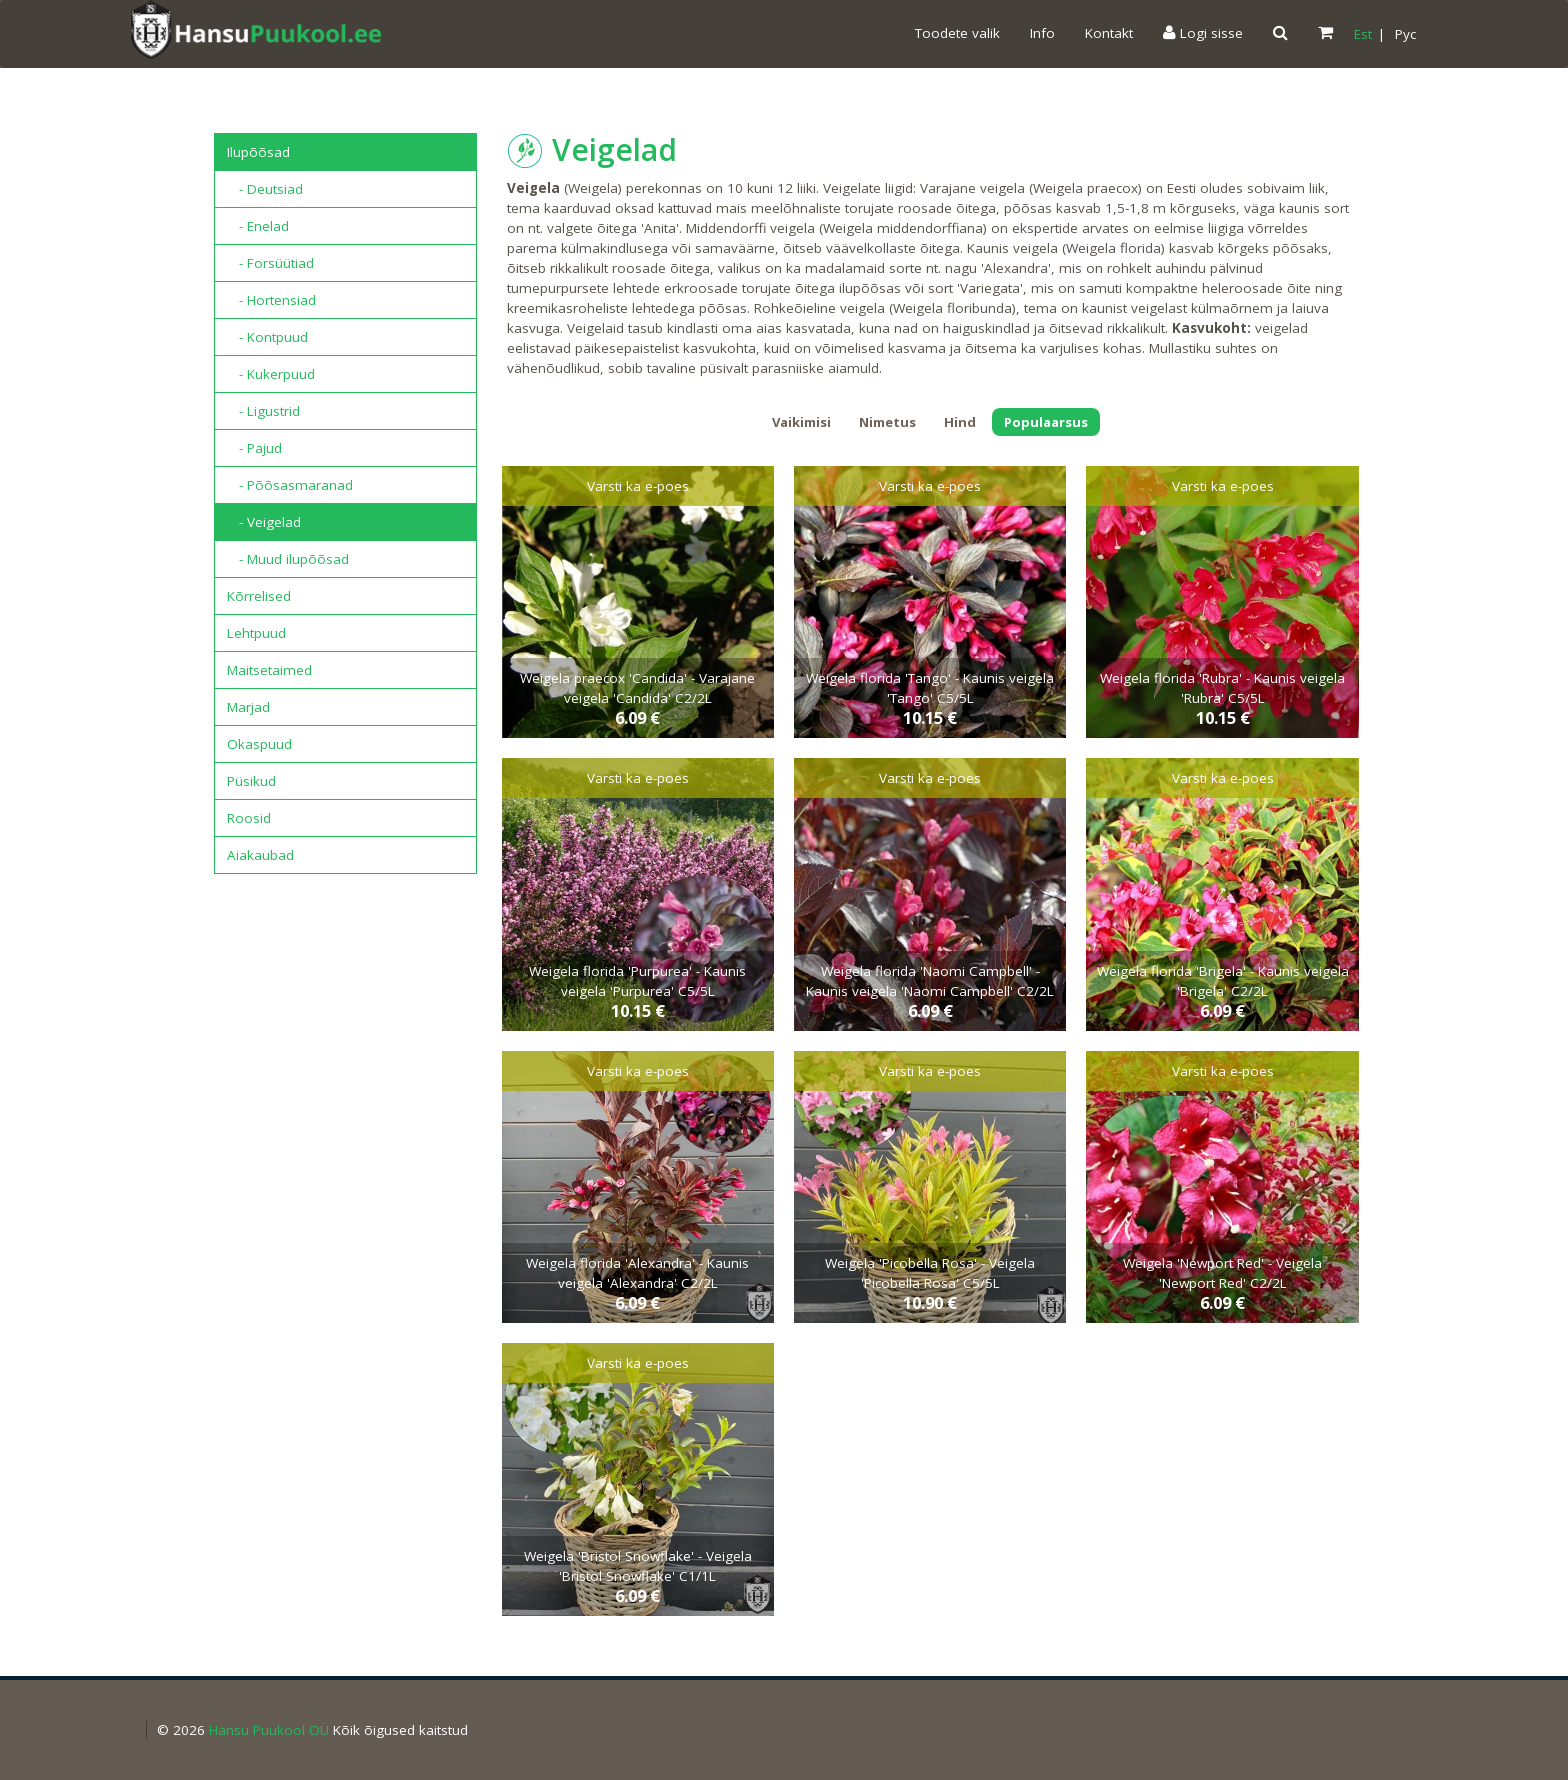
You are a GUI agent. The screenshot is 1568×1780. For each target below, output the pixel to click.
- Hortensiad (271, 300)
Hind (960, 422)
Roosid (249, 818)
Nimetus (887, 422)
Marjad (248, 707)
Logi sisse (1203, 33)
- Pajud (254, 448)
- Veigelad (264, 522)
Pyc (1405, 34)
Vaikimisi (801, 422)
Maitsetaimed (269, 670)
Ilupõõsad (258, 152)
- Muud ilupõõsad (288, 559)
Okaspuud (259, 744)
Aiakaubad (260, 855)
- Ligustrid (263, 411)
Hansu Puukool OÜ (269, 1730)
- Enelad (258, 226)
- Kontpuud (267, 337)
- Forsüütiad (270, 263)
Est (1363, 34)
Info (1042, 33)
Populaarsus (1046, 422)
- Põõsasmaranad (290, 485)
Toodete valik (957, 33)
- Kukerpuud (271, 374)
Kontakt (1109, 33)
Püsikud (251, 781)
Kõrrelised (259, 596)
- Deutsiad (265, 189)
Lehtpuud (256, 633)
